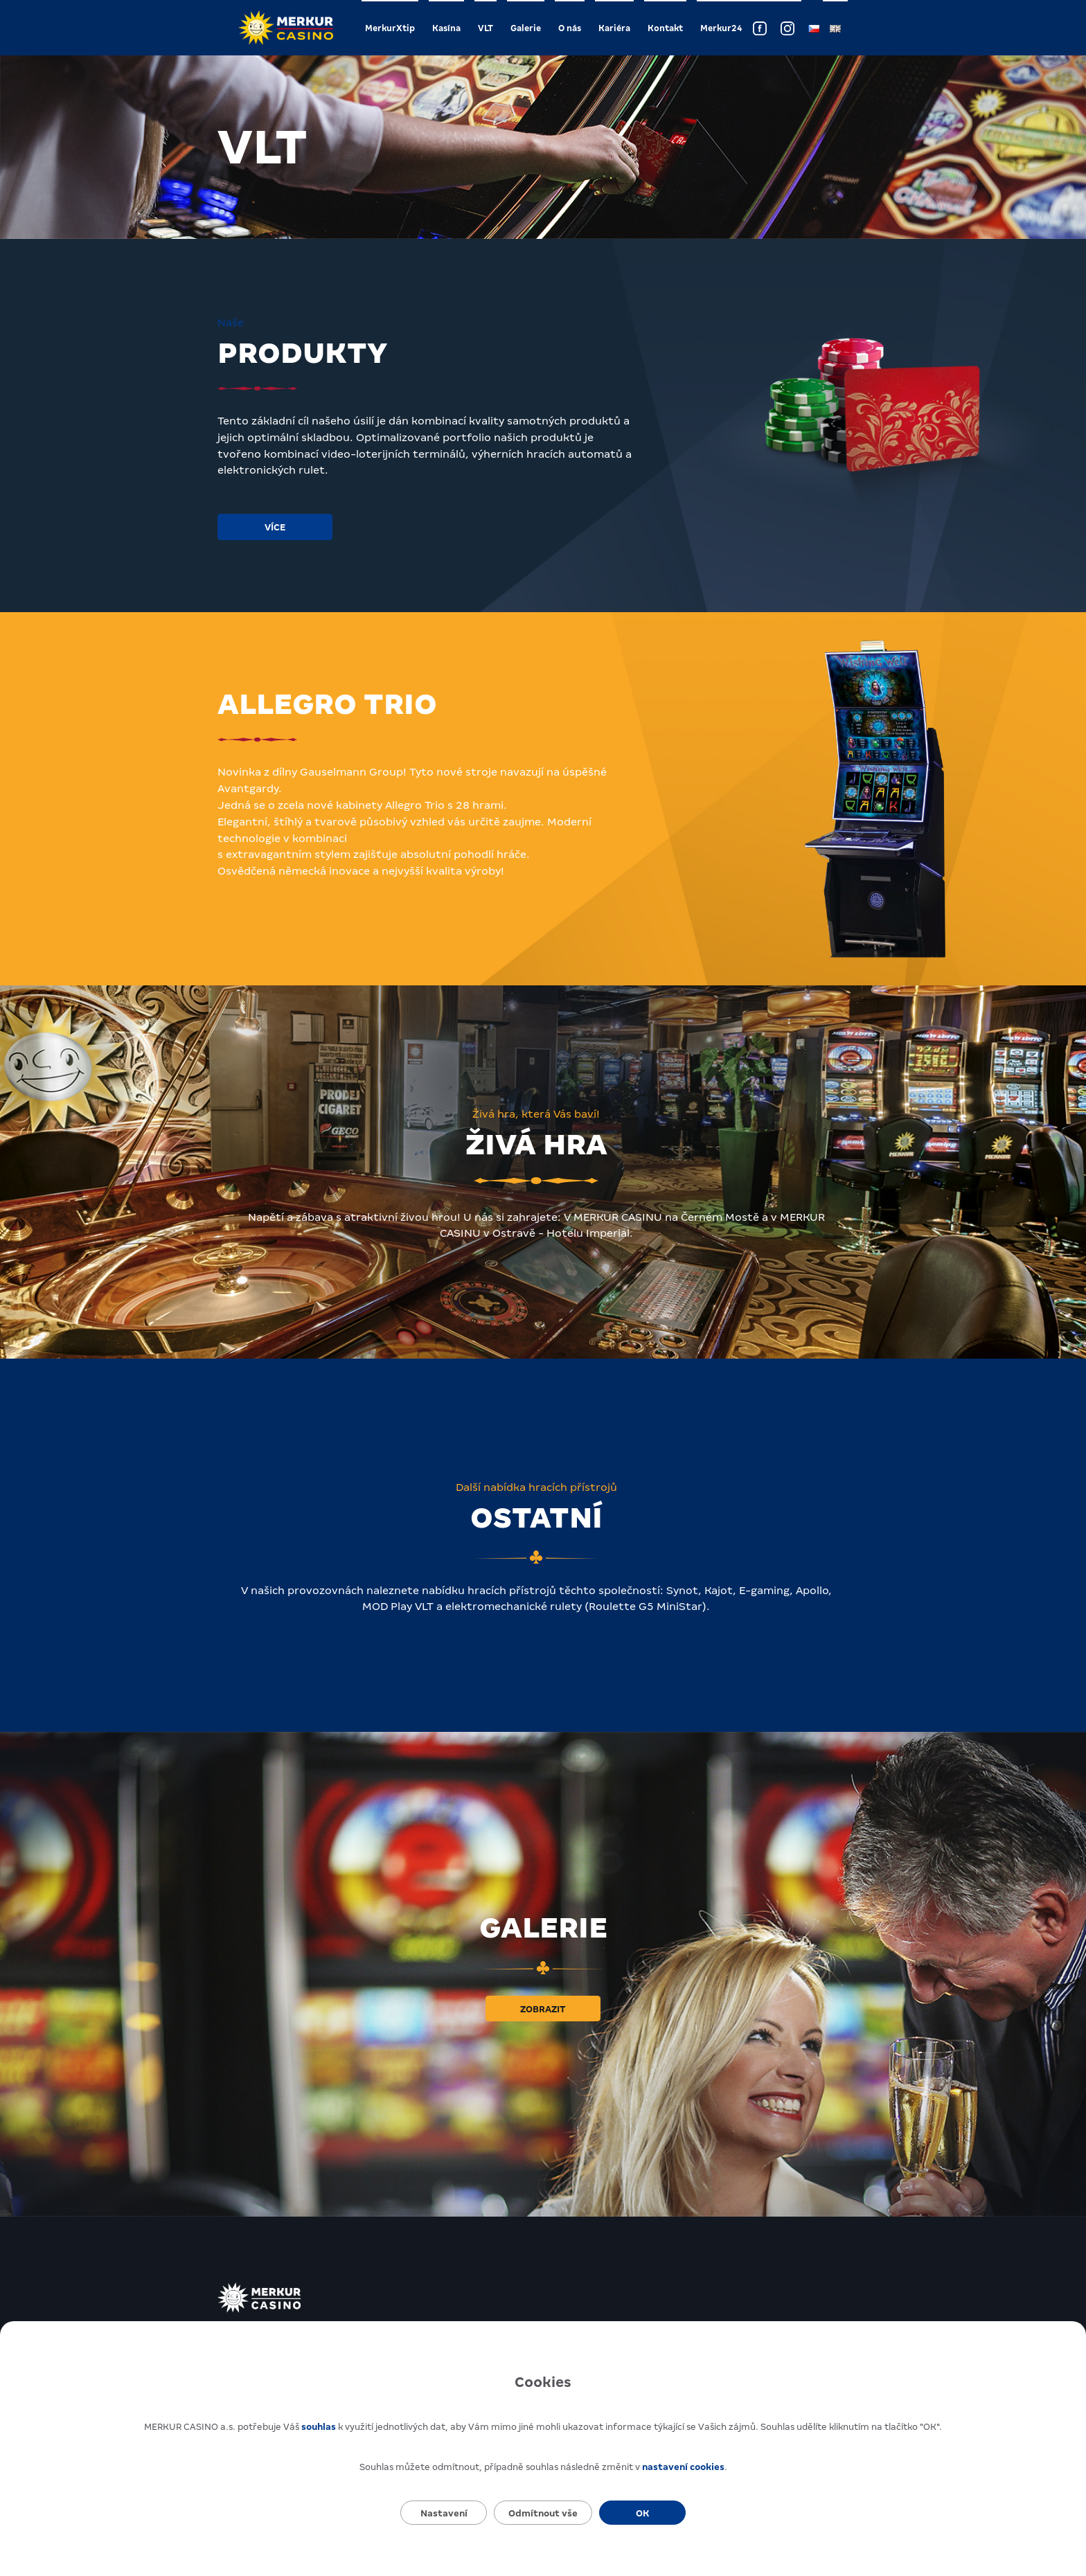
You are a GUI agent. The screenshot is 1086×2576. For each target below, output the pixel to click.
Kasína (446, 28)
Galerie (525, 28)
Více (275, 527)
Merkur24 (721, 28)
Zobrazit (543, 2009)
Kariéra (614, 28)
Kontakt (665, 28)
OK (642, 2513)
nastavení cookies (683, 2467)
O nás (569, 28)
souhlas (318, 2427)
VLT (485, 28)
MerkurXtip (390, 28)
